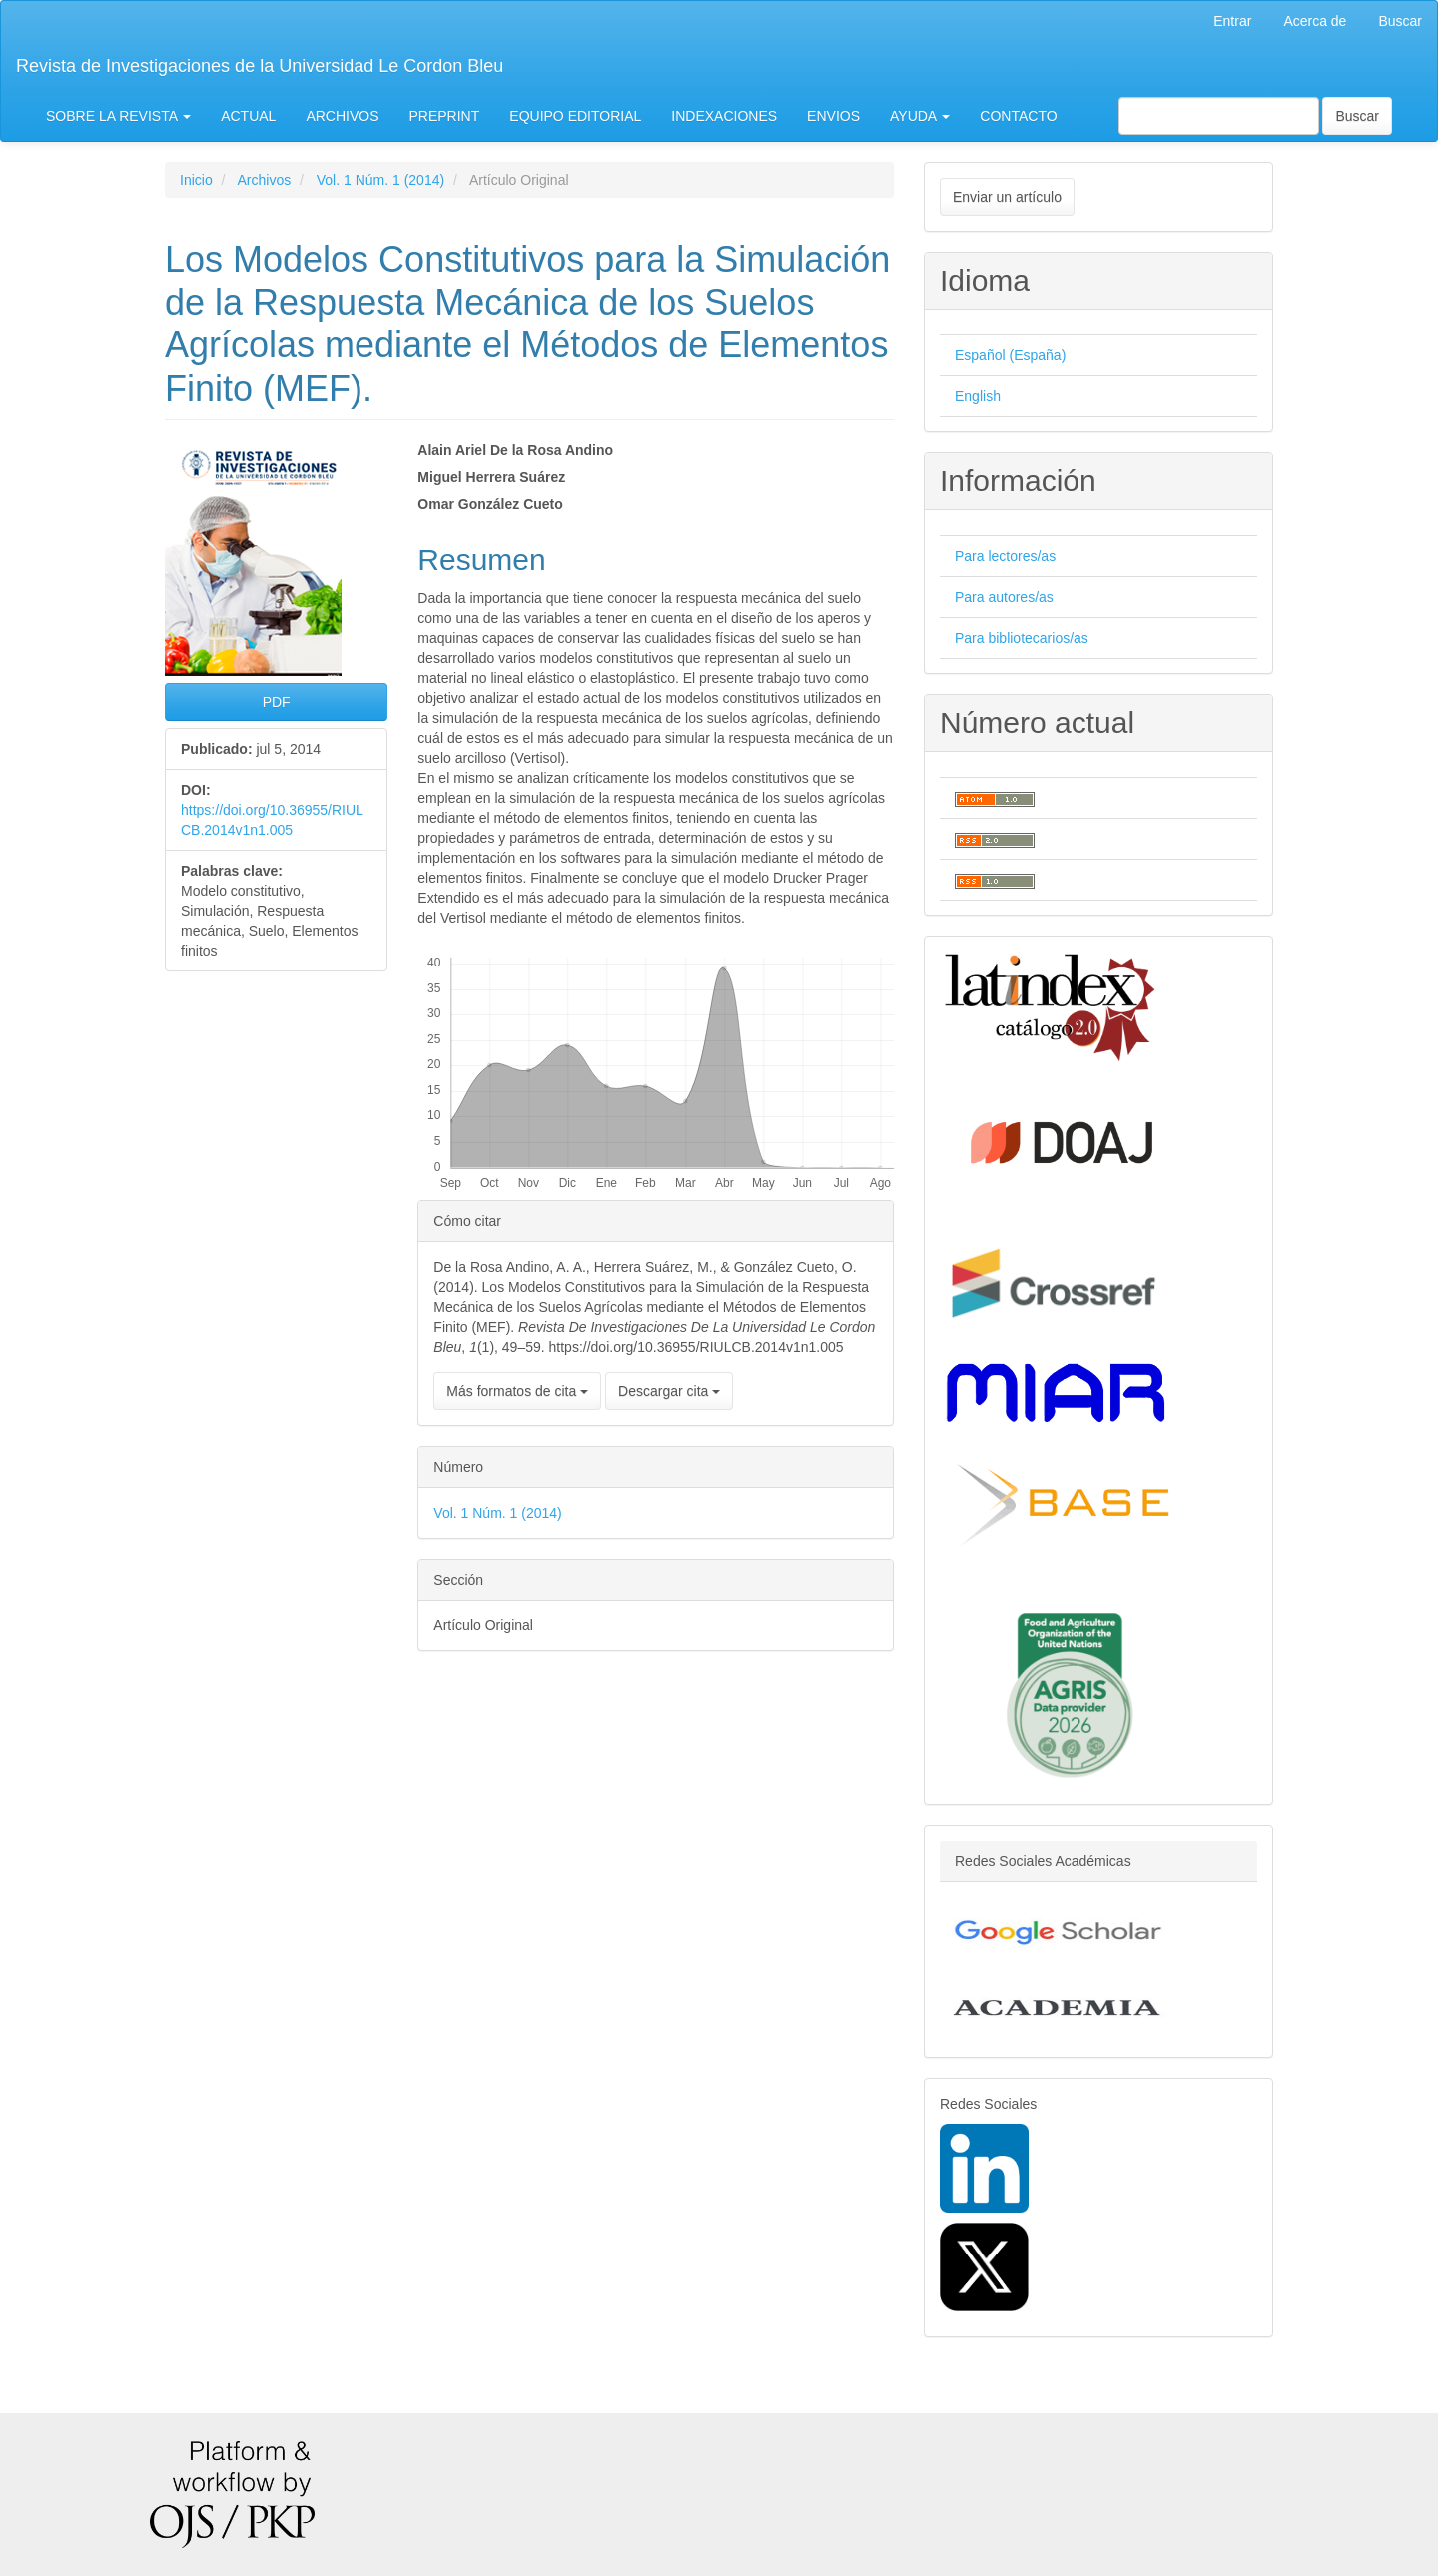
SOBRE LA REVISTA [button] (118, 116)
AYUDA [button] (920, 116)
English (978, 396)
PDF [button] (277, 702)
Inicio (196, 180)
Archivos (264, 180)
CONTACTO (1018, 116)
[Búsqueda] (1218, 116)
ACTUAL (248, 116)
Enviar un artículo (1007, 197)
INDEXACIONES (724, 116)
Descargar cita (669, 1391)
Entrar (1232, 21)
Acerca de (1314, 21)
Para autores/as (1004, 597)
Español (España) (1010, 355)
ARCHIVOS (342, 116)
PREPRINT (444, 116)
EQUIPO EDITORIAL (575, 116)
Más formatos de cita (517, 1391)
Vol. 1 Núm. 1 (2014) (380, 180)
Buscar (1400, 21)
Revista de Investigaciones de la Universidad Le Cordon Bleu (259, 66)
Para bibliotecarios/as (1021, 638)
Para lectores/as (1005, 556)
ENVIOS (833, 116)
